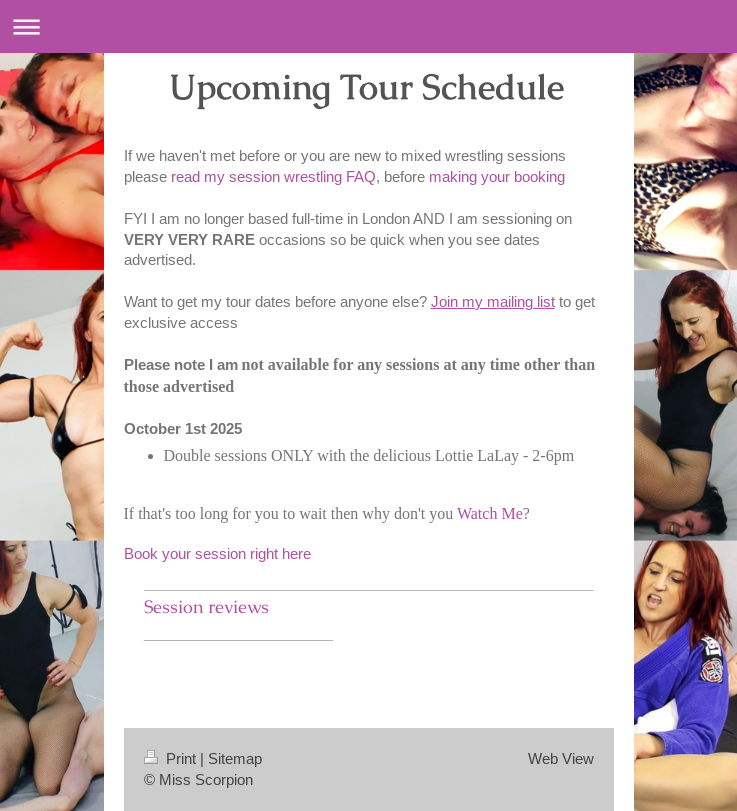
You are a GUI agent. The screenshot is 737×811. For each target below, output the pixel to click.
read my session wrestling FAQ (273, 176)
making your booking (497, 176)
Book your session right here (219, 553)
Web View (561, 758)
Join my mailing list (493, 301)
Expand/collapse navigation (368, 26)
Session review (202, 607)
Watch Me (490, 513)
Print (172, 758)
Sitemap (235, 758)
